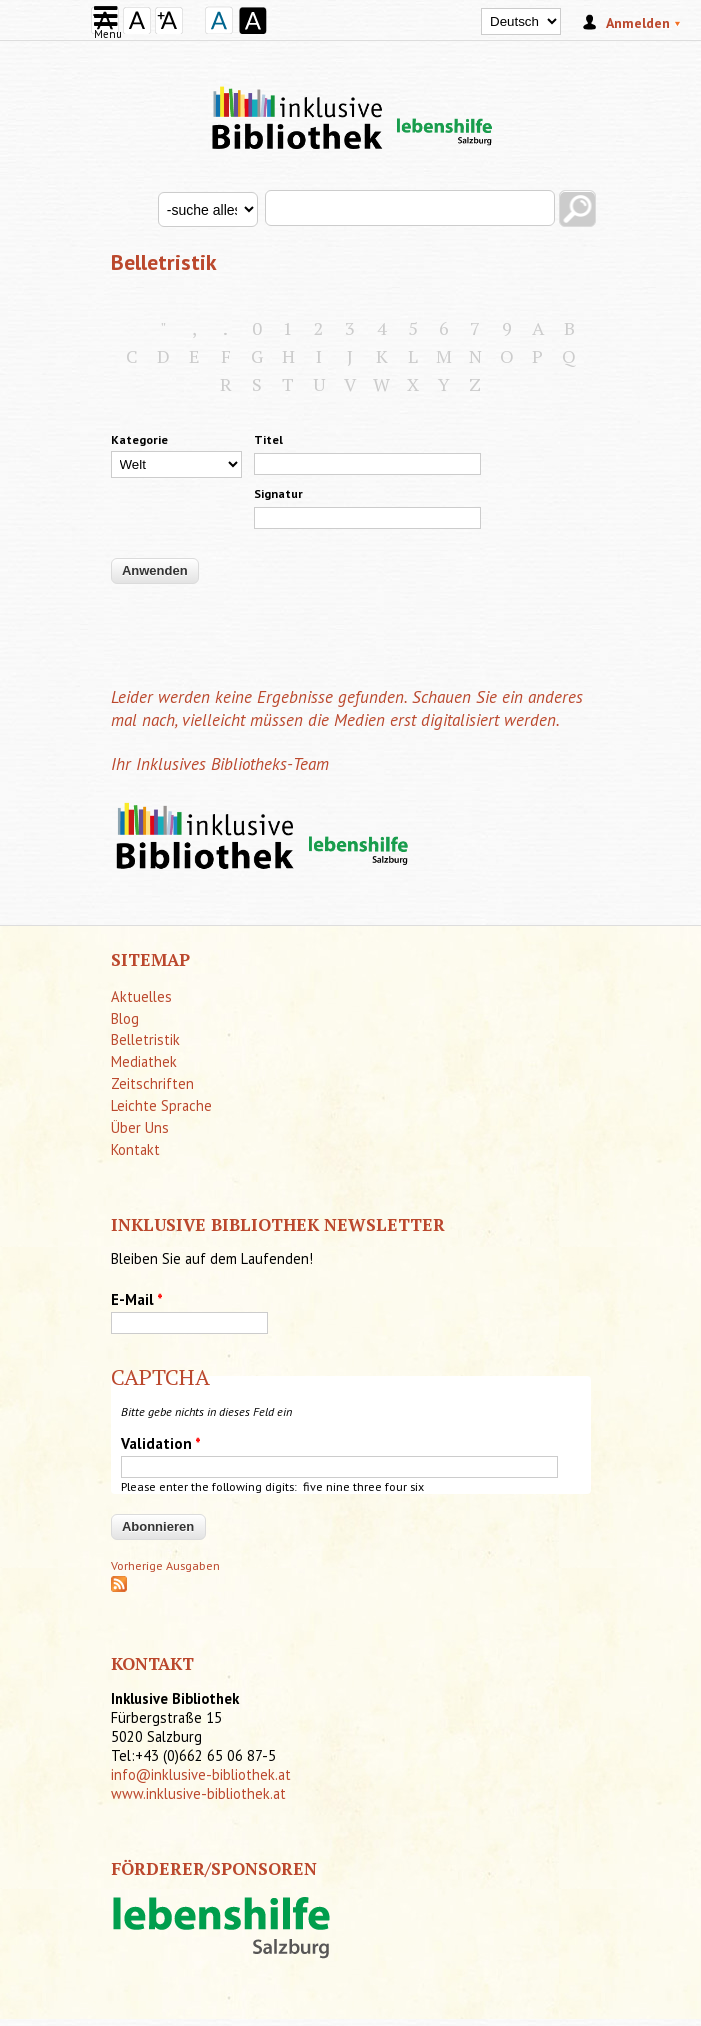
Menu (108, 27)
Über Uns (140, 1127)
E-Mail (137, 1299)
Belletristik (145, 1039)
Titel (268, 439)
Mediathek (144, 1061)
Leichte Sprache (161, 1105)
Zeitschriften (152, 1083)
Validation (161, 1443)
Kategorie (139, 439)
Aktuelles (141, 996)
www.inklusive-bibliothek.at (198, 1793)
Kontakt (135, 1149)
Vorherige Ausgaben (165, 1565)
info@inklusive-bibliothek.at (201, 1774)
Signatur (278, 493)
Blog (125, 1018)
